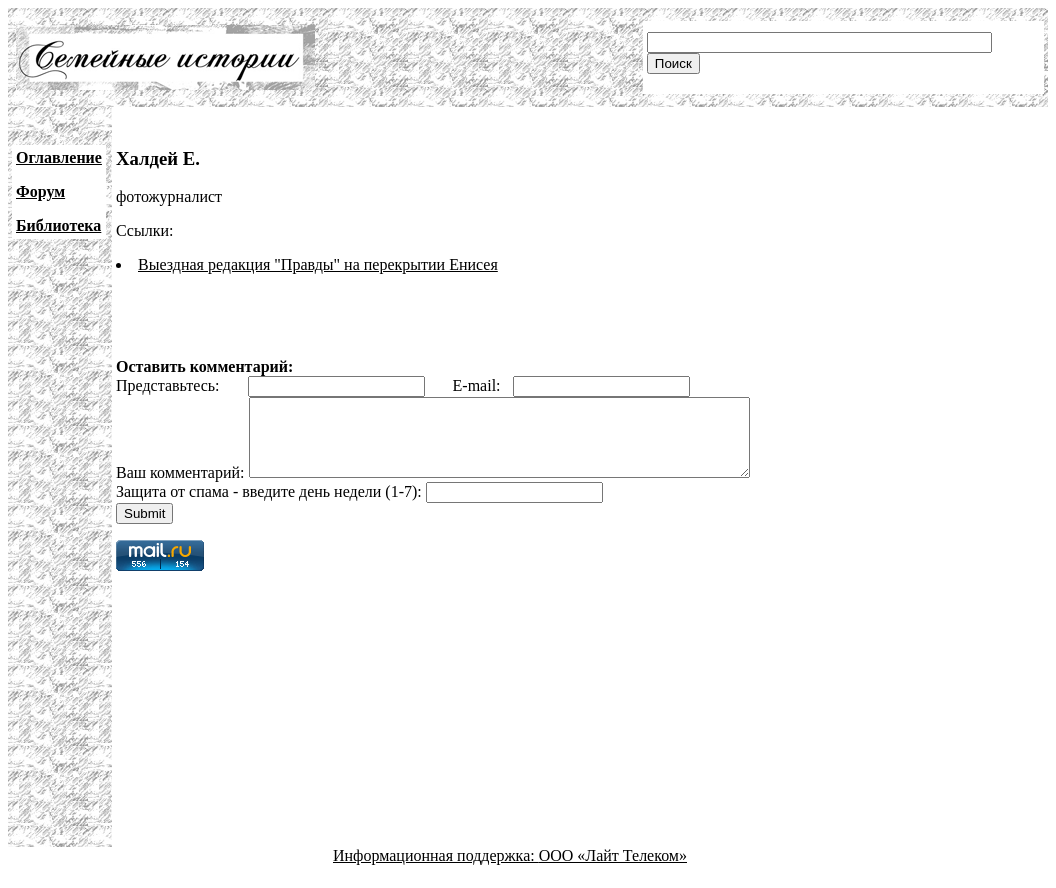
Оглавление (59, 157)
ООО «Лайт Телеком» (613, 870)
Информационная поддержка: (436, 870)
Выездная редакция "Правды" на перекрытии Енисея (318, 264)
